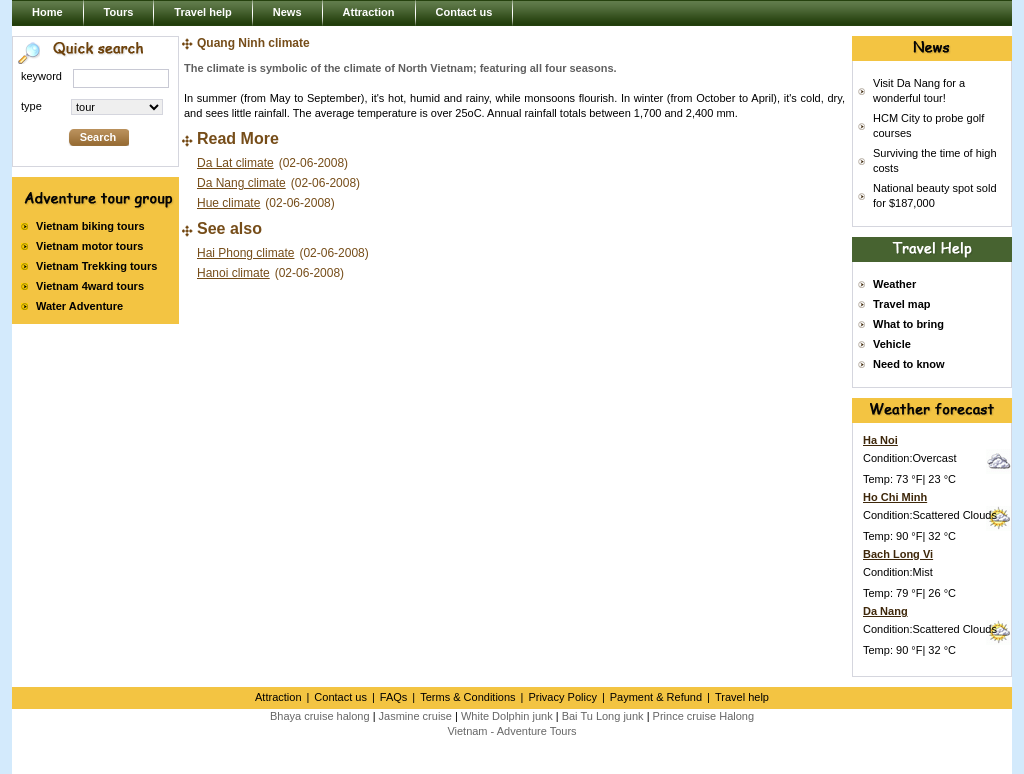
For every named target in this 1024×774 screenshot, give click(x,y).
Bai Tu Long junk (603, 716)
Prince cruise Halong (704, 716)
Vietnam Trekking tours (96, 266)
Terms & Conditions (467, 697)
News (287, 12)
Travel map (901, 304)
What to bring (908, 324)
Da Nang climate (241, 183)
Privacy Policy (562, 697)
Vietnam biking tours (90, 226)
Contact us (464, 12)
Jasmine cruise (415, 716)
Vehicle (892, 344)
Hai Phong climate (245, 253)
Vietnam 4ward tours (90, 286)
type (31, 106)
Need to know (909, 364)
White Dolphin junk (507, 716)
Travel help (202, 12)
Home (47, 12)
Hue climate (228, 203)
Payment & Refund (656, 697)
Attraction (369, 12)
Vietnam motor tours (89, 246)
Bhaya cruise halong (320, 716)
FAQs (394, 697)
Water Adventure (79, 306)
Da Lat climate (235, 163)
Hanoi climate (233, 273)
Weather (894, 284)
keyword (41, 76)
